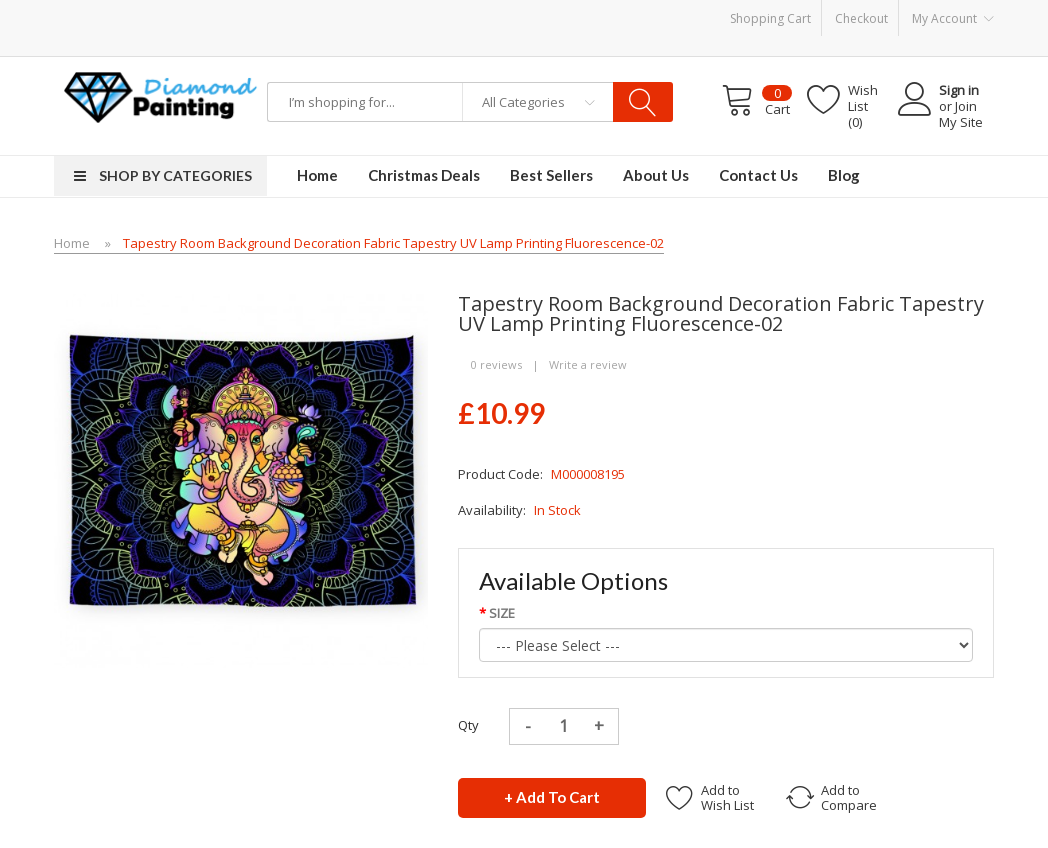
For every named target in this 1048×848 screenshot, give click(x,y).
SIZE (502, 613)
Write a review (588, 364)
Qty (468, 725)
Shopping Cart (770, 18)
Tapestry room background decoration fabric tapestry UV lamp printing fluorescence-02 (393, 243)
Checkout (861, 18)
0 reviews (496, 364)
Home (72, 243)
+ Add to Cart (552, 797)
